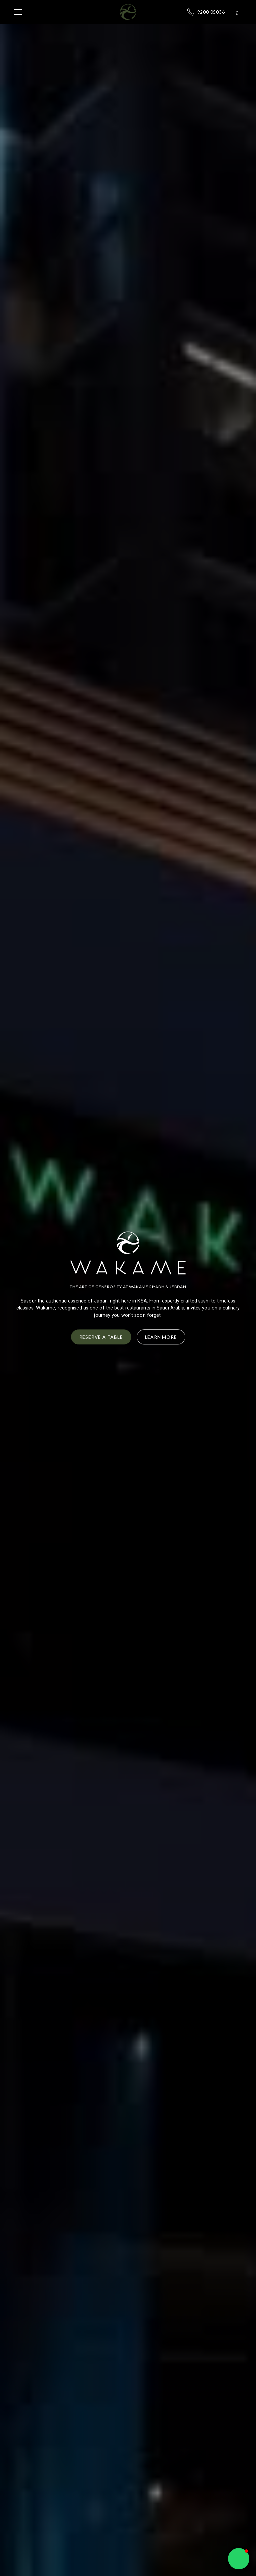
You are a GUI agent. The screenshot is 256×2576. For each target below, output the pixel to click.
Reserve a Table (101, 1337)
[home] (128, 12)
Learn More (161, 1337)
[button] (62, 12)
